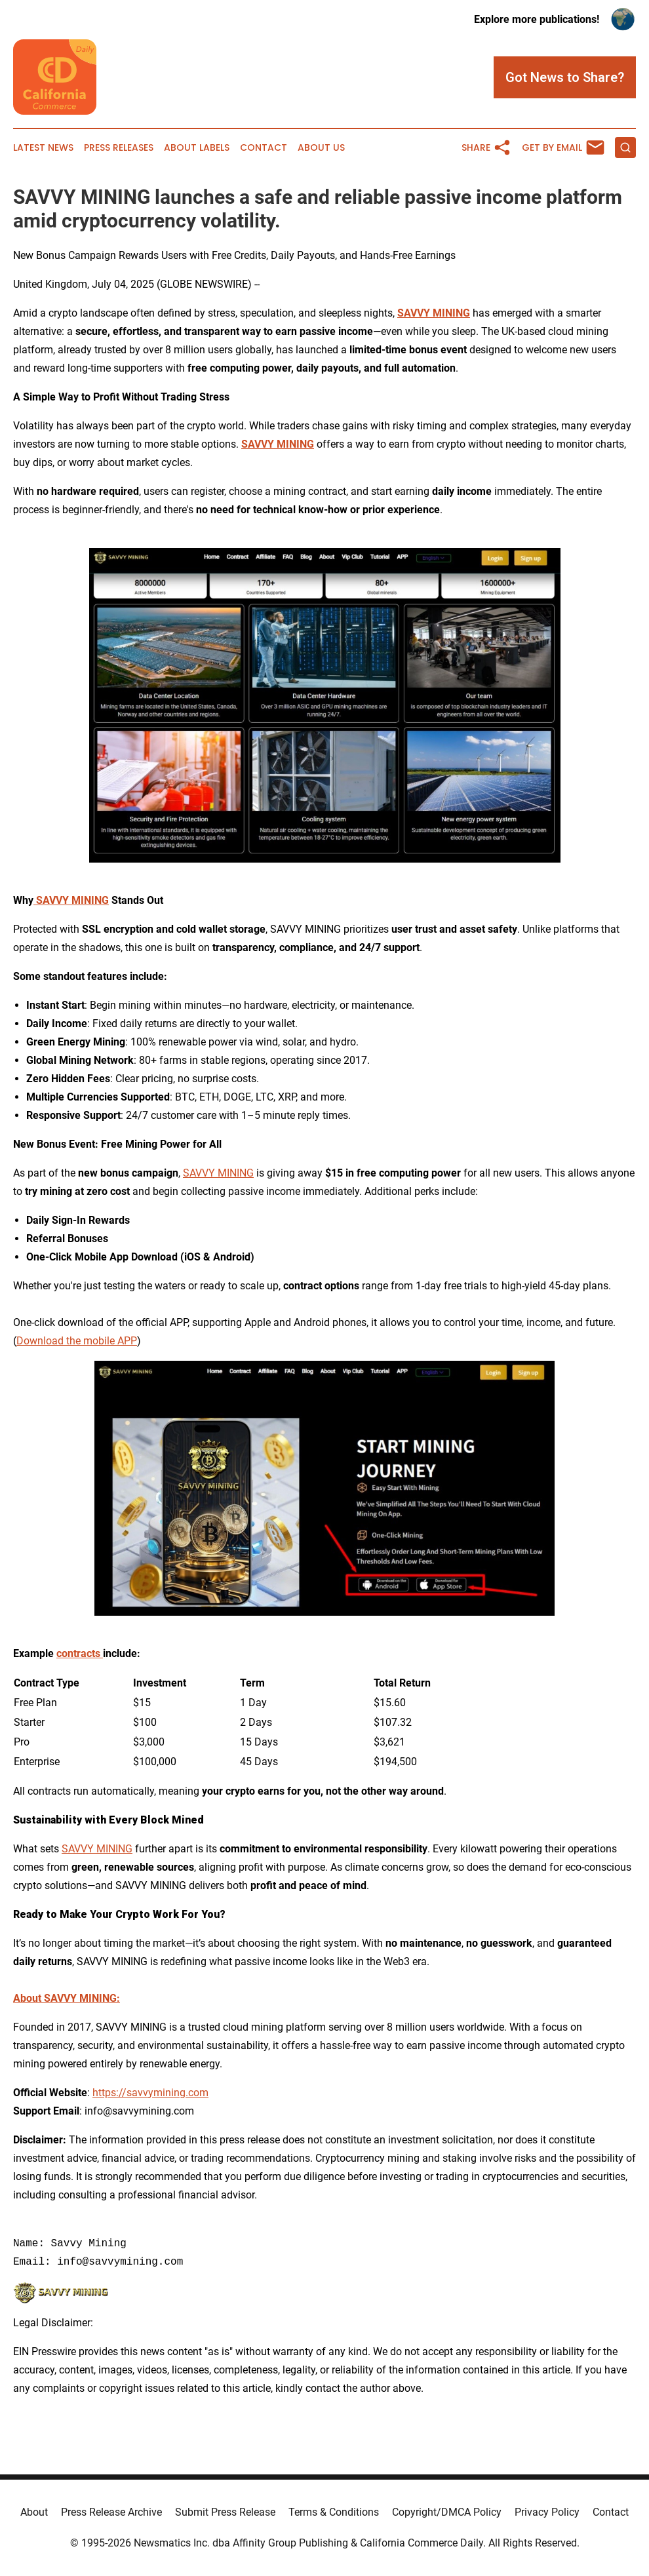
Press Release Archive (111, 2512)
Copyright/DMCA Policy (447, 2512)
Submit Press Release (225, 2512)
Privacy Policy (547, 2512)
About (34, 2512)
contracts (79, 1653)
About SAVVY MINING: (66, 1998)
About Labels (196, 147)
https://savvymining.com (150, 2092)
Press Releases (118, 147)
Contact (263, 147)
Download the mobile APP (76, 1341)
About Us (321, 147)
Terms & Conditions (333, 2512)
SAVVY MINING (433, 313)
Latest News (43, 147)
